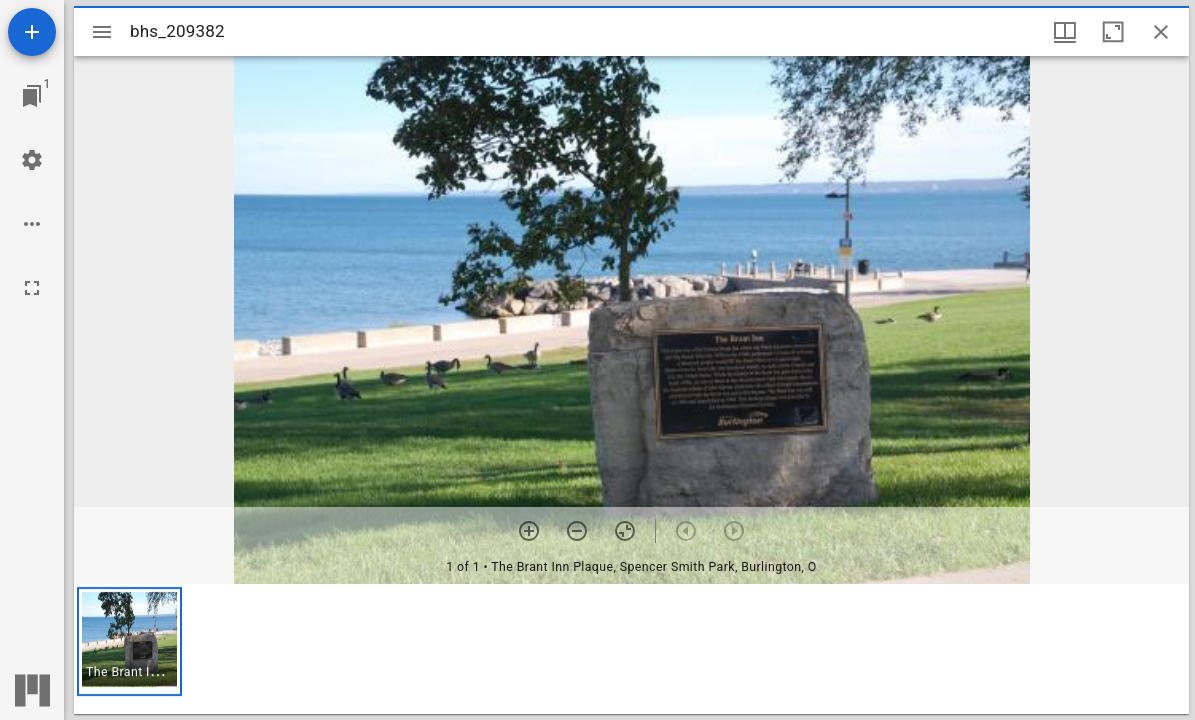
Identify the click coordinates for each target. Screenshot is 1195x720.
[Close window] (1161, 32)
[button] (129, 641)
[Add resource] (32, 32)
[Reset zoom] (625, 531)
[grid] (631, 649)
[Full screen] (32, 288)
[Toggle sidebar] (102, 32)
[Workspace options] (32, 224)
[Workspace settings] (32, 160)
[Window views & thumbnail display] (1065, 32)
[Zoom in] (529, 531)
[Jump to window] (32, 96)
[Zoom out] (577, 531)
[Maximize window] (1113, 32)
